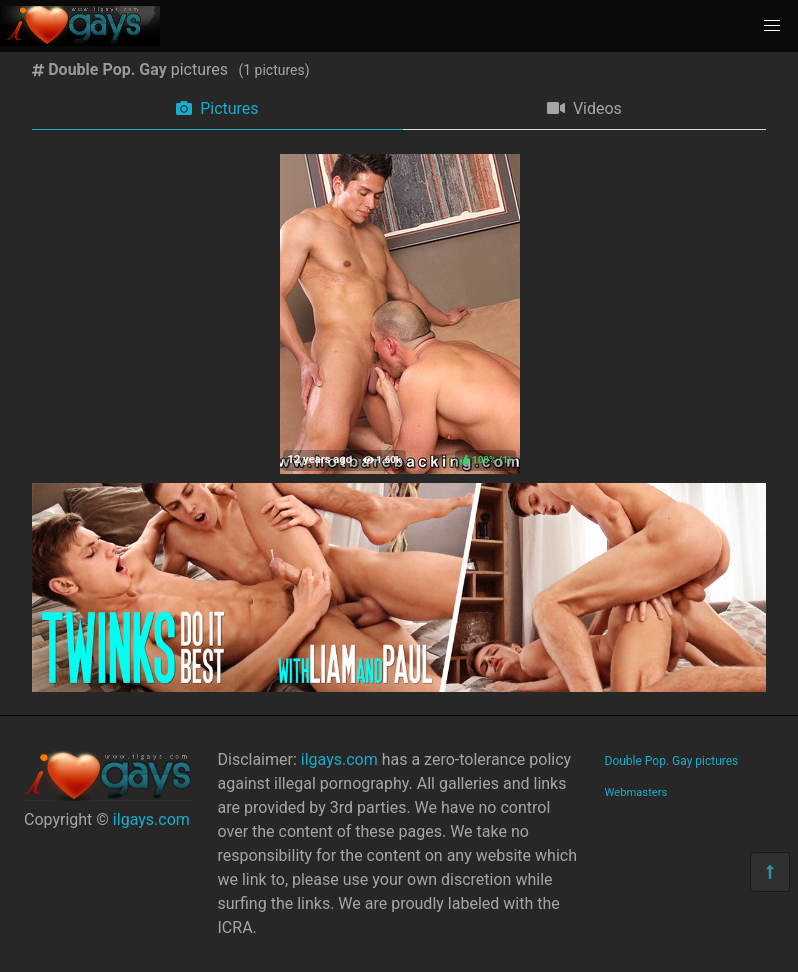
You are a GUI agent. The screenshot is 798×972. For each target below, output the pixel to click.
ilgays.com (151, 819)
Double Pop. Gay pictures (672, 761)
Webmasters (636, 792)
